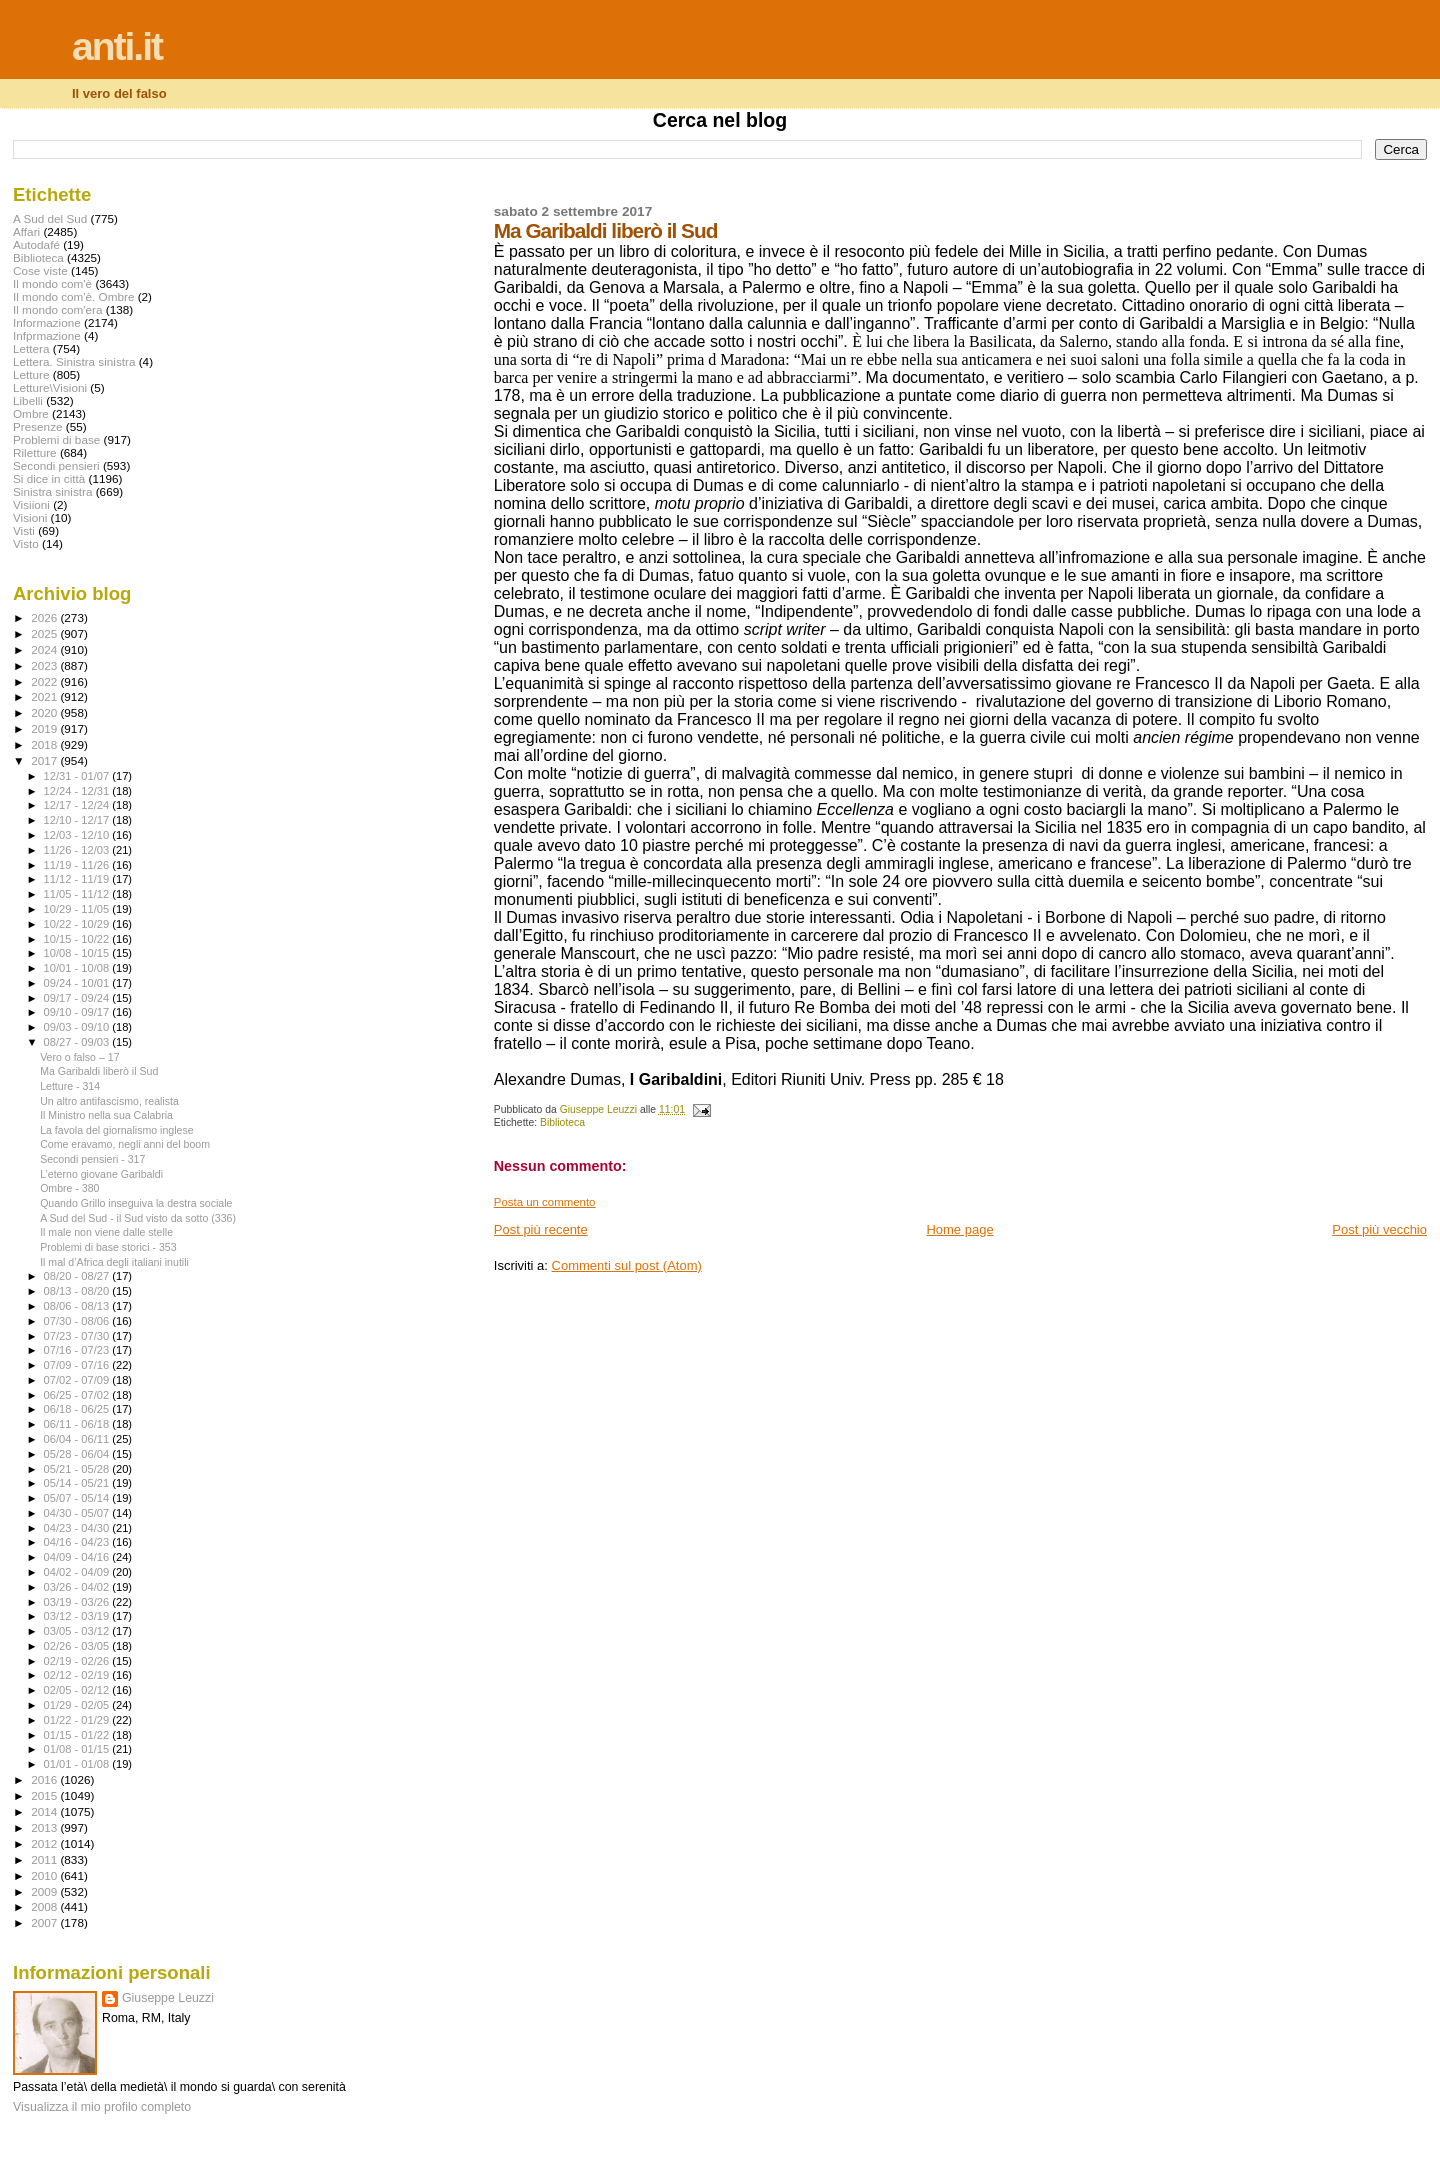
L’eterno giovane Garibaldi (101, 1174)
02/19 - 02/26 (78, 1661)
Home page (959, 1229)
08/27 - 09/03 (78, 1042)
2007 (45, 1922)
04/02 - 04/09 (78, 1572)
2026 (45, 617)
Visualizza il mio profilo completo (102, 2107)
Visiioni (31, 504)
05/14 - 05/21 (78, 1483)
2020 (45, 712)
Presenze (38, 426)
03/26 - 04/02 (78, 1587)
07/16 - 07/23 (78, 1350)
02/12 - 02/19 (78, 1675)
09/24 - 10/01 (78, 983)
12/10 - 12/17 (78, 820)
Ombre (31, 413)
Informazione (47, 322)
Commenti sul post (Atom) (627, 1265)
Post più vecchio (1379, 1229)
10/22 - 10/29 (78, 924)
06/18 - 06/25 (78, 1409)
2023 (45, 665)
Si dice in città (49, 478)
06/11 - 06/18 (78, 1424)
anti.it (117, 46)
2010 (45, 1875)
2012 (45, 1843)
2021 (45, 696)
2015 (45, 1795)
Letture (31, 374)
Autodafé (36, 244)
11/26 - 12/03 (78, 850)
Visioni (30, 517)
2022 (45, 681)
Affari (26, 231)
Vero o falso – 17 (79, 1057)
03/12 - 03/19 (78, 1616)
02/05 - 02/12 (78, 1690)
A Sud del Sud (50, 218)
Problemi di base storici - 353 (108, 1247)
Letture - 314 (70, 1086)
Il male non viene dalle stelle (106, 1232)
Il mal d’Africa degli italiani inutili (114, 1262)
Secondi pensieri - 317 (92, 1159)
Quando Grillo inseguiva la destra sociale (136, 1203)
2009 (45, 1891)
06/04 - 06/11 (78, 1439)
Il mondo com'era (58, 309)
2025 (45, 633)
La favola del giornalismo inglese (116, 1130)
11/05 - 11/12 (78, 894)
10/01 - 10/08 (78, 968)
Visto (26, 543)
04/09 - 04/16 (78, 1557)
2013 (45, 1827)
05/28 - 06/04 (78, 1454)
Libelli (28, 400)
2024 (45, 649)
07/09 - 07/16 (78, 1365)
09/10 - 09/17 (78, 1012)
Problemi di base (56, 439)
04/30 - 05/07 (78, 1513)
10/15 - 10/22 (78, 939)
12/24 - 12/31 (78, 791)
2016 (45, 1779)
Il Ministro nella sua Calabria (106, 1115)
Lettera (31, 348)
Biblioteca (562, 1122)
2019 (45, 728)
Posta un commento (545, 1202)
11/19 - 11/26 (78, 865)
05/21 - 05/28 (78, 1469)
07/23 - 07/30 (78, 1336)
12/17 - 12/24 (78, 805)
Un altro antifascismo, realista (109, 1101)
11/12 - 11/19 (78, 879)
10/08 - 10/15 (78, 953)
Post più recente (541, 1229)
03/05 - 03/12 (78, 1631)
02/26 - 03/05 (78, 1646)
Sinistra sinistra (52, 491)
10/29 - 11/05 (78, 909)
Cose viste (40, 270)
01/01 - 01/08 (78, 1764)
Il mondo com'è (52, 283)
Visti (24, 530)
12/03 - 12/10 (78, 835)
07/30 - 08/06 (78, 1321)
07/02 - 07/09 (78, 1380)
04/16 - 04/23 (78, 1542)
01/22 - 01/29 (78, 1720)
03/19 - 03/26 (78, 1602)
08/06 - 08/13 (78, 1306)
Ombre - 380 (69, 1188)
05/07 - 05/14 (78, 1498)
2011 (45, 1859)
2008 (45, 1906)
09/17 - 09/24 (78, 998)
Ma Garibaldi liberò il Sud (99, 1071)
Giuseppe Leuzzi (168, 1998)
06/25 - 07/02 (78, 1395)
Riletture (35, 452)
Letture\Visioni (50, 387)
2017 (45, 760)
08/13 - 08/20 (78, 1291)
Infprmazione (47, 335)
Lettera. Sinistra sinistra (74, 361)
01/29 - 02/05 (78, 1705)
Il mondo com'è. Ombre (73, 296)
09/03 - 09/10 (78, 1027)
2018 (45, 744)
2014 (45, 1811)
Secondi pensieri (56, 465)
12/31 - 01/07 (78, 776)
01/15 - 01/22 (78, 1735)
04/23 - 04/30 (78, 1528)
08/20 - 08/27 (78, 1276)
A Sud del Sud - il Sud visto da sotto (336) (138, 1218)
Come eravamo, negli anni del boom (125, 1144)
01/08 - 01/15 (78, 1749)
